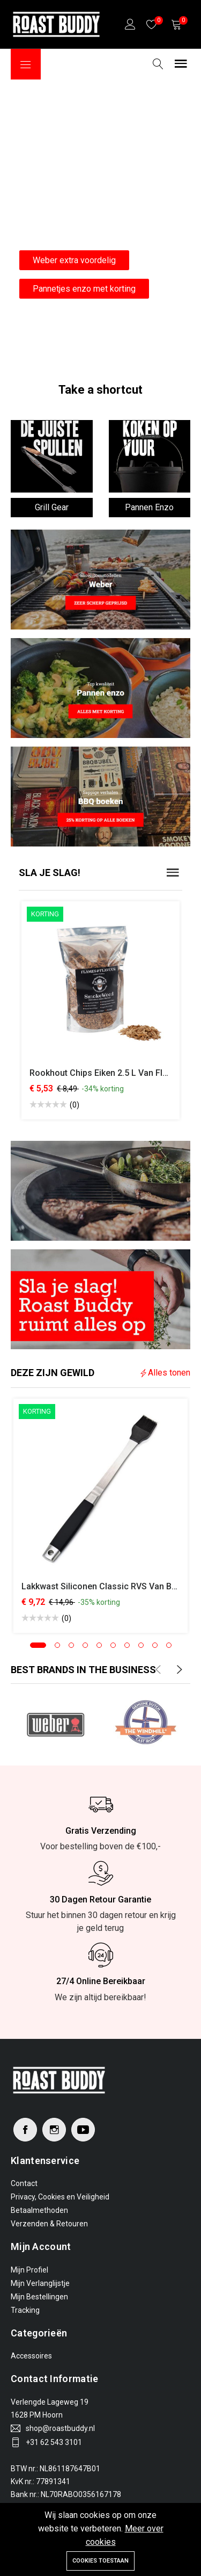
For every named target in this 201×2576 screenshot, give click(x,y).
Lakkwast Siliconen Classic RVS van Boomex (110, 1586)
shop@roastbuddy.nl (60, 2428)
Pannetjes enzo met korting (84, 289)
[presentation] (158, 1669)
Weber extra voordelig (74, 260)
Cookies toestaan (100, 2560)
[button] (38, 1645)
